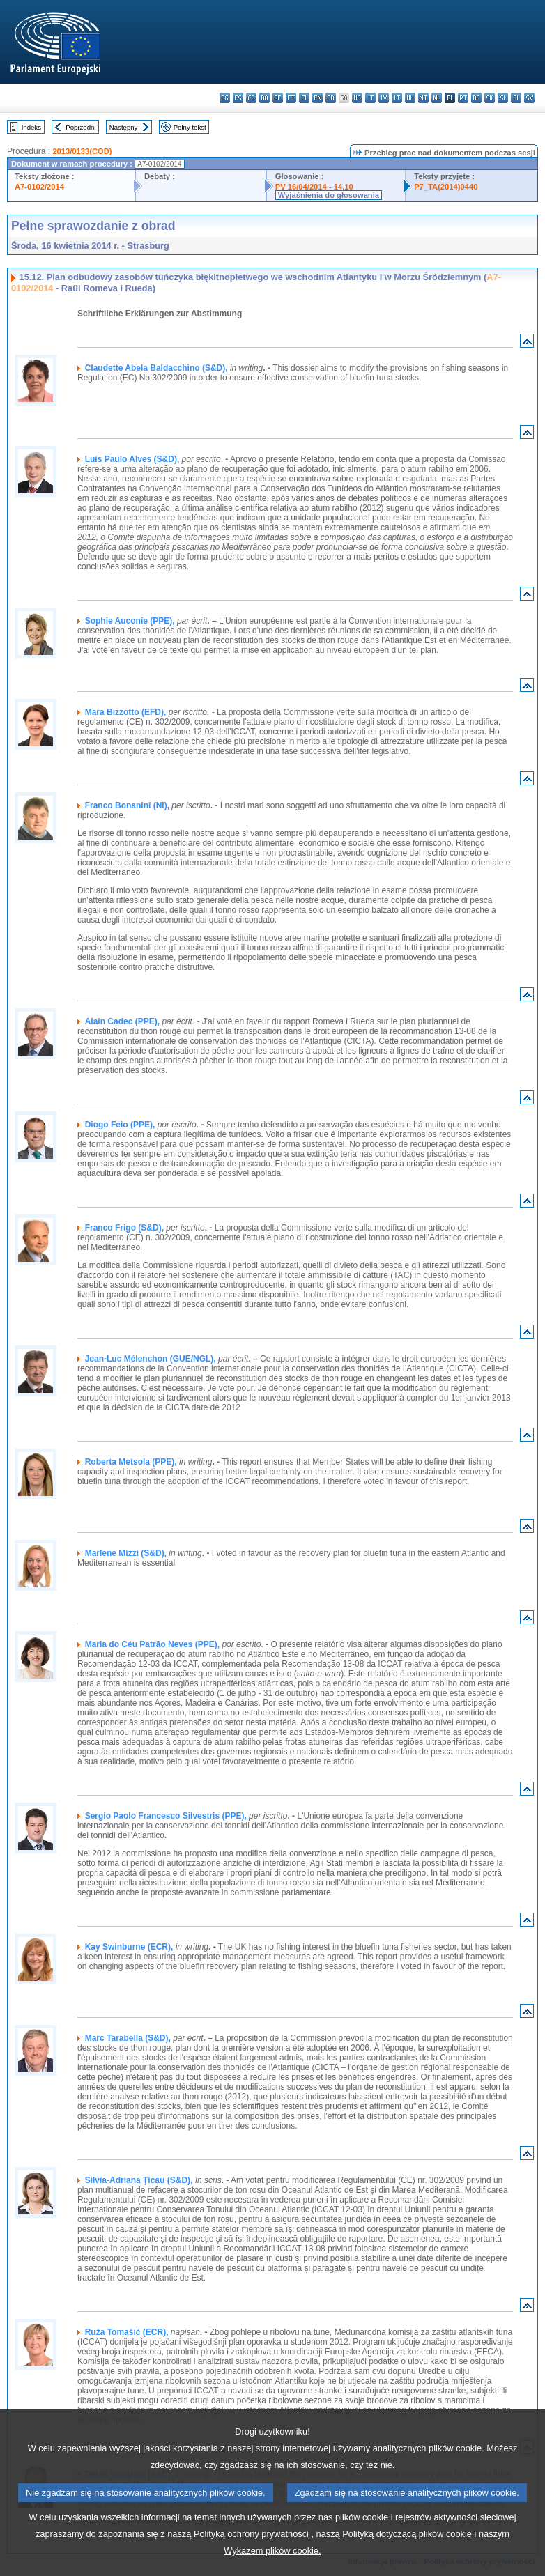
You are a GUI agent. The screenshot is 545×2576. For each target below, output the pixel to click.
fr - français (330, 98)
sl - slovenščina (503, 98)
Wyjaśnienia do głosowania (328, 195)
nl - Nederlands (436, 98)
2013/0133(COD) (82, 151)
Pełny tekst (190, 127)
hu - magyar (410, 98)
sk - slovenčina (489, 98)
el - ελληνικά (304, 98)
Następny (123, 127)
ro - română (476, 98)
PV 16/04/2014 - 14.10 (314, 187)
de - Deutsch (277, 98)
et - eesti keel (291, 98)
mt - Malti (423, 98)
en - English (317, 98)
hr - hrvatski (357, 98)
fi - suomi (516, 98)
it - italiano (370, 98)
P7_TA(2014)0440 (445, 187)
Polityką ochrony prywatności (251, 2555)
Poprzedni (80, 127)
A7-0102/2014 (39, 187)
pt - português (463, 98)
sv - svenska (529, 98)
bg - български (225, 98)
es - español (238, 98)
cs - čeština (251, 98)
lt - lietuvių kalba (397, 98)
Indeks (31, 127)
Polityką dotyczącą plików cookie (407, 2555)
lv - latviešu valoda (383, 98)
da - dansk (264, 98)
